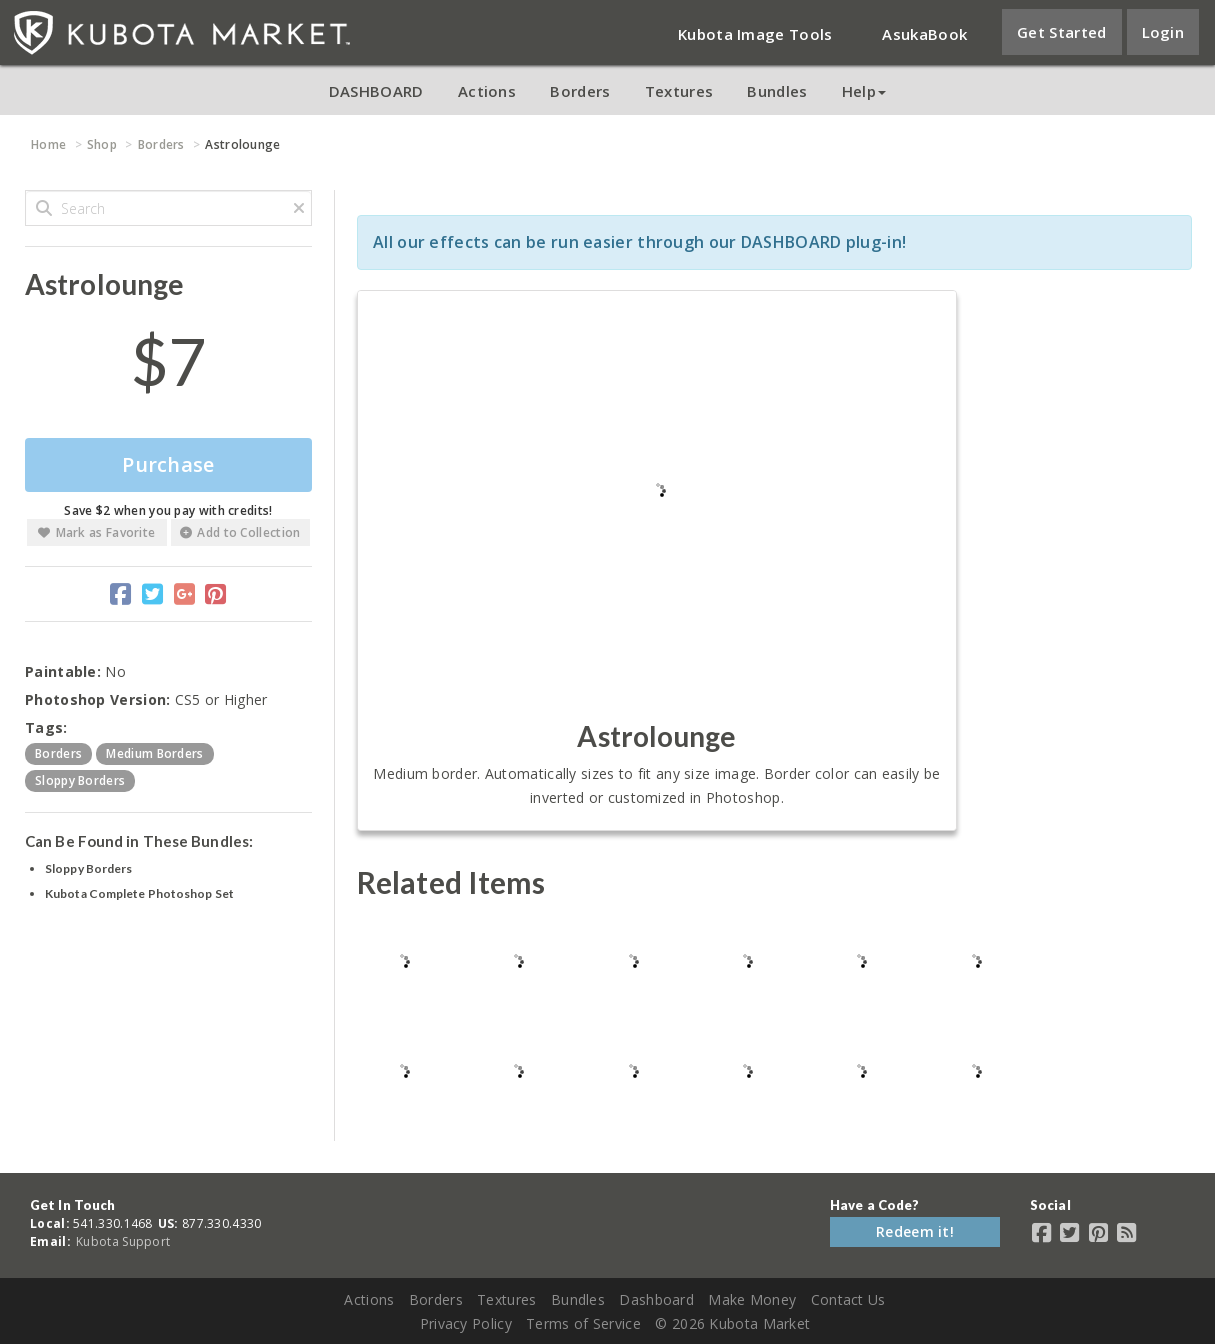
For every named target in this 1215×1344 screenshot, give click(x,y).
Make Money (752, 1299)
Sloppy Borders (88, 868)
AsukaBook (924, 34)
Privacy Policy (466, 1323)
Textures (679, 91)
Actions (487, 91)
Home (48, 144)
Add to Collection (240, 532)
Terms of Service (583, 1323)
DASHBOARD (376, 91)
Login (1163, 32)
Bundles (777, 91)
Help (864, 91)
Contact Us (848, 1299)
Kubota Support (123, 1241)
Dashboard (656, 1299)
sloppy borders (80, 780)
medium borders (154, 753)
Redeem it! (915, 1231)
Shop (102, 144)
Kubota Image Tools (755, 34)
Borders (580, 91)
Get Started (1061, 32)
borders (58, 753)
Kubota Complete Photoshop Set (139, 893)
